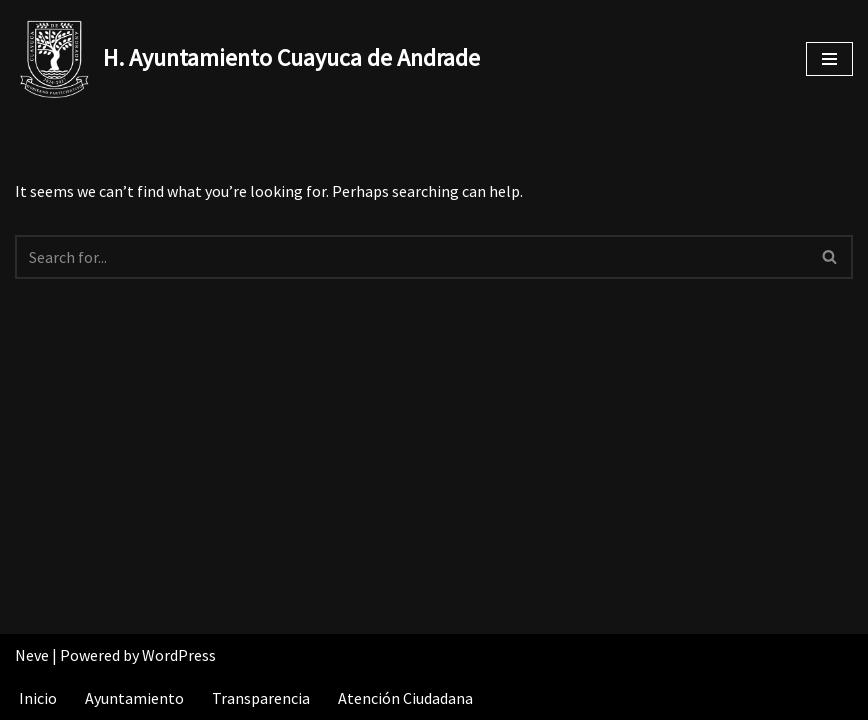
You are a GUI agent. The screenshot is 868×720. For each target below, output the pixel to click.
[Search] (411, 257)
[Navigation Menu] (829, 59)
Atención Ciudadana (405, 698)
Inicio (38, 698)
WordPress (179, 655)
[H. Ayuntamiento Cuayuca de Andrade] (247, 59)
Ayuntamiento (134, 698)
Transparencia (261, 698)
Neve (32, 655)
